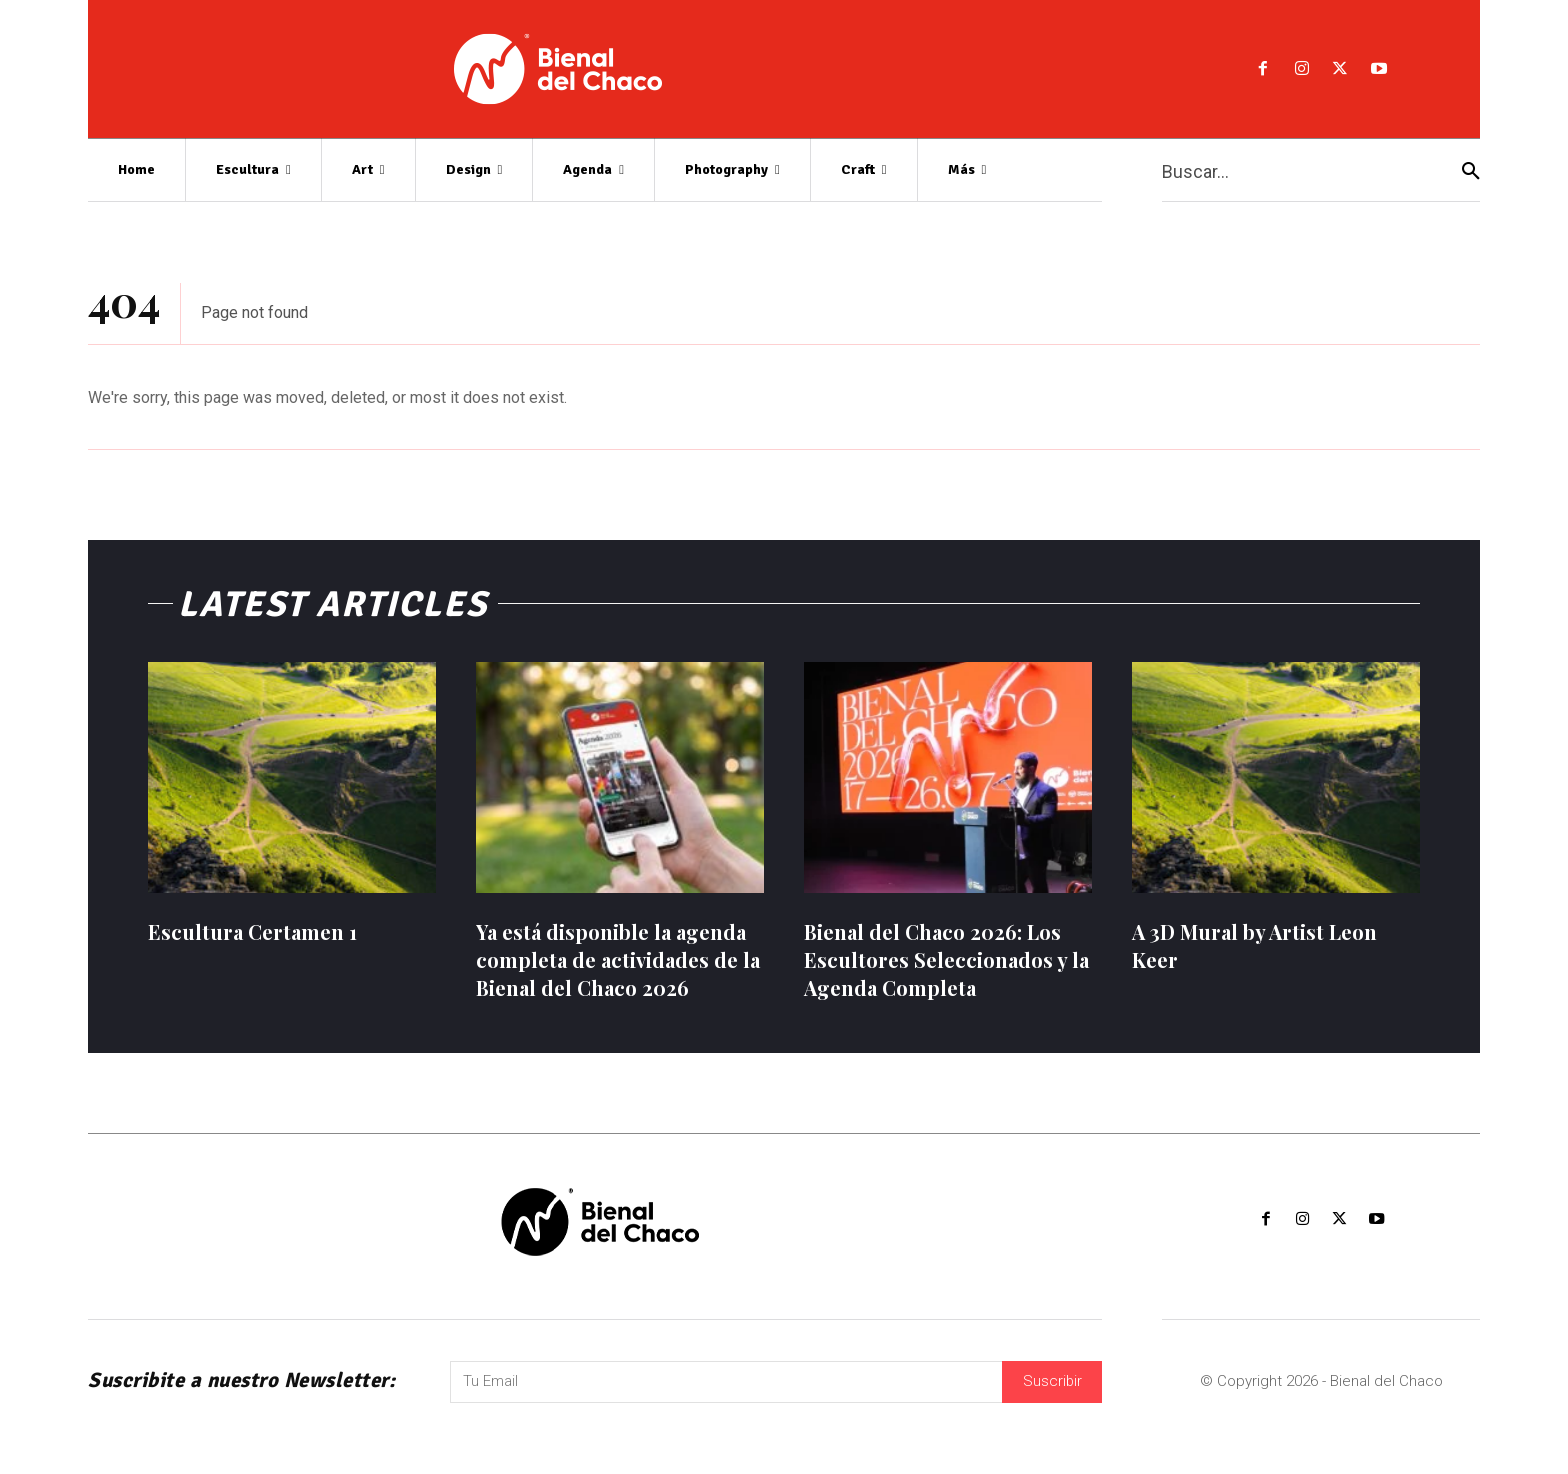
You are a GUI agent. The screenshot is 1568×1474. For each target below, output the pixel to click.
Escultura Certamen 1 (252, 936)
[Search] (1471, 170)
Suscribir (1052, 1404)
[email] (726, 1404)
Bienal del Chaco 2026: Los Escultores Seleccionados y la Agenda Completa (946, 964)
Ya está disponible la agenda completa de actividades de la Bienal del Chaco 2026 (618, 964)
